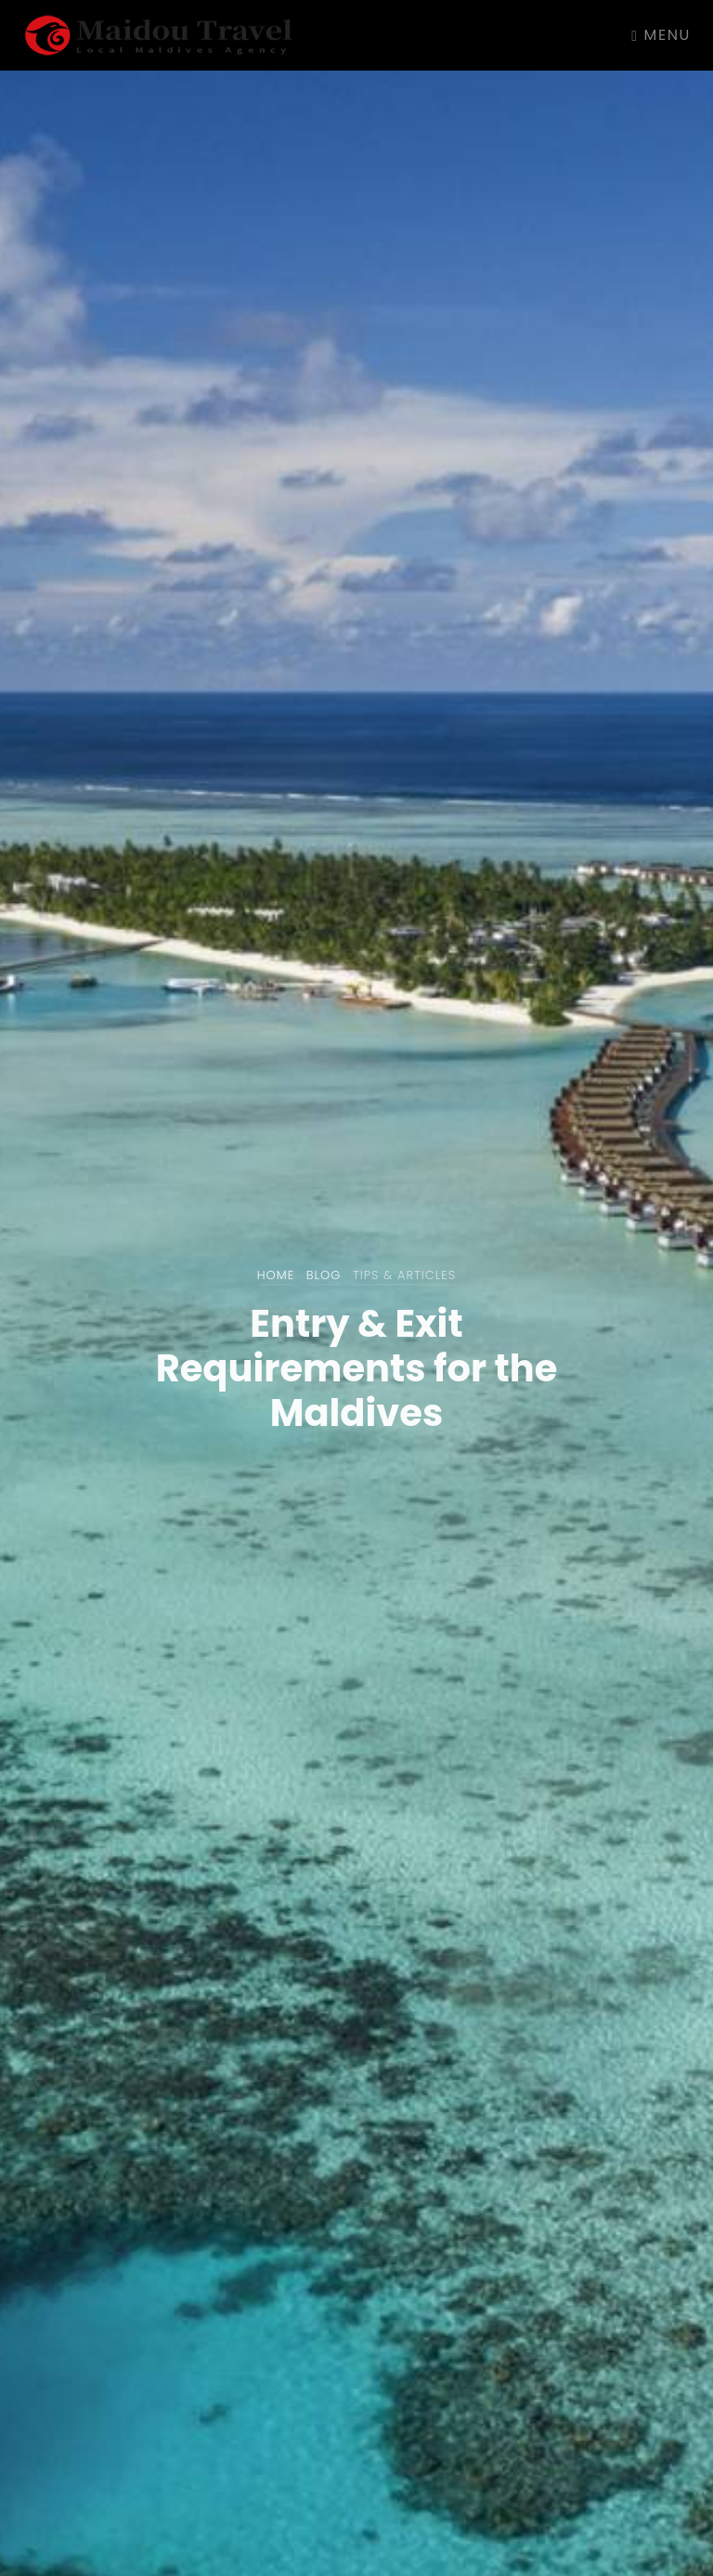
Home (276, 1275)
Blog (324, 1275)
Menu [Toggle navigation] (661, 35)
